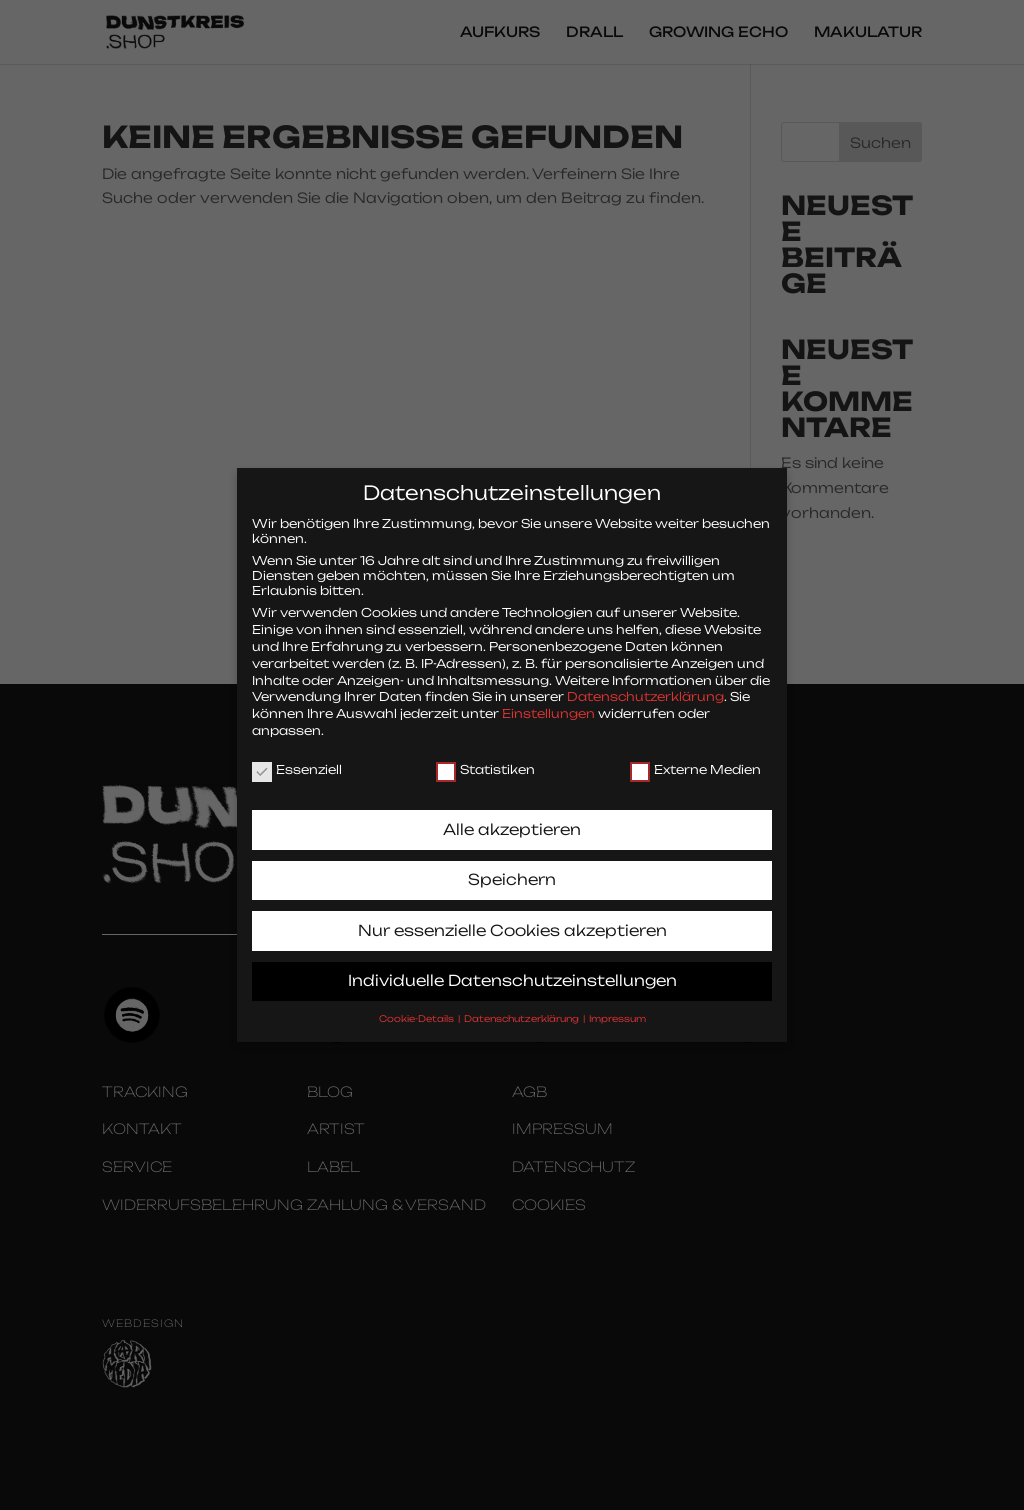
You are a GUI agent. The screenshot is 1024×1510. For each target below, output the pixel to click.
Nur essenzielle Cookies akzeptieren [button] (512, 916)
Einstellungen (548, 699)
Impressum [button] (617, 1004)
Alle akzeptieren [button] (512, 815)
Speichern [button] (512, 865)
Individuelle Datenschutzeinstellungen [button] (512, 966)
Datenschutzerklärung (645, 682)
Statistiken (485, 755)
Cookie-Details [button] (417, 1004)
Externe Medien (695, 755)
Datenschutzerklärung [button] (522, 1004)
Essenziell (297, 755)
